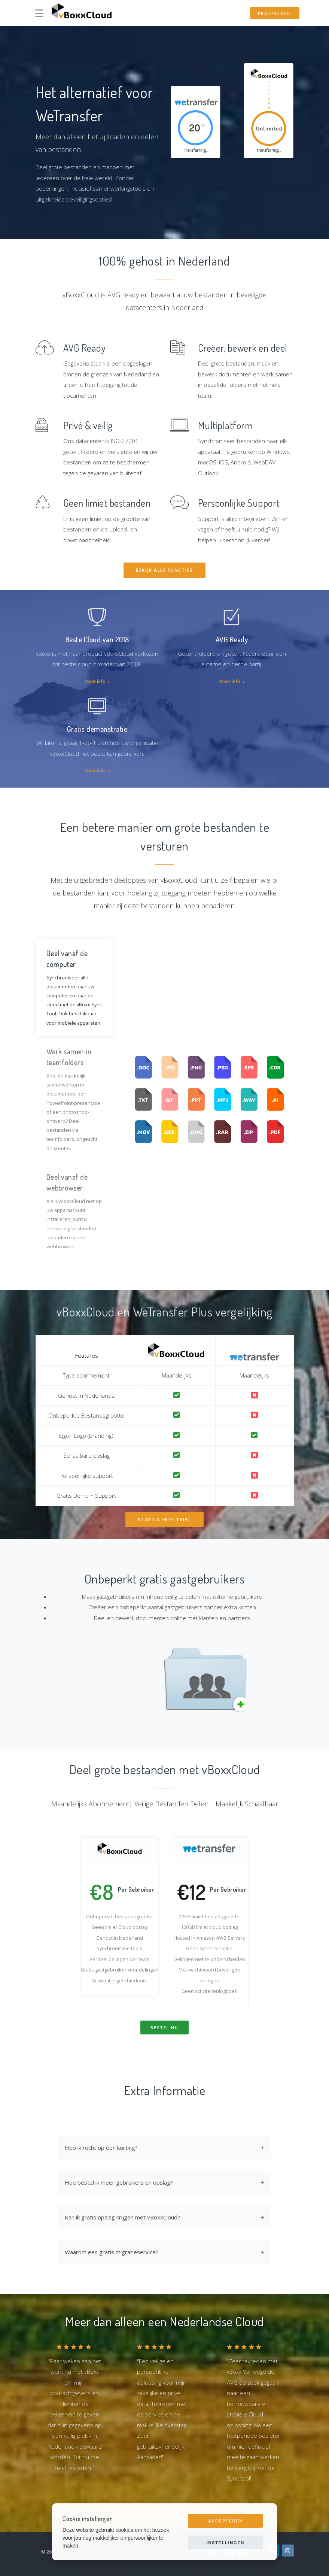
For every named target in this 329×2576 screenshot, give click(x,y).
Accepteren (225, 2521)
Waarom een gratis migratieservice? (111, 2252)
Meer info (97, 681)
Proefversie (275, 13)
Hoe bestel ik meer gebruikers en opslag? (119, 2182)
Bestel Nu (164, 2027)
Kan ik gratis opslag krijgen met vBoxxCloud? (122, 2217)
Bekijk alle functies (164, 570)
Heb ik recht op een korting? (101, 2147)
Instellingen (225, 2542)
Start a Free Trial (164, 1519)
